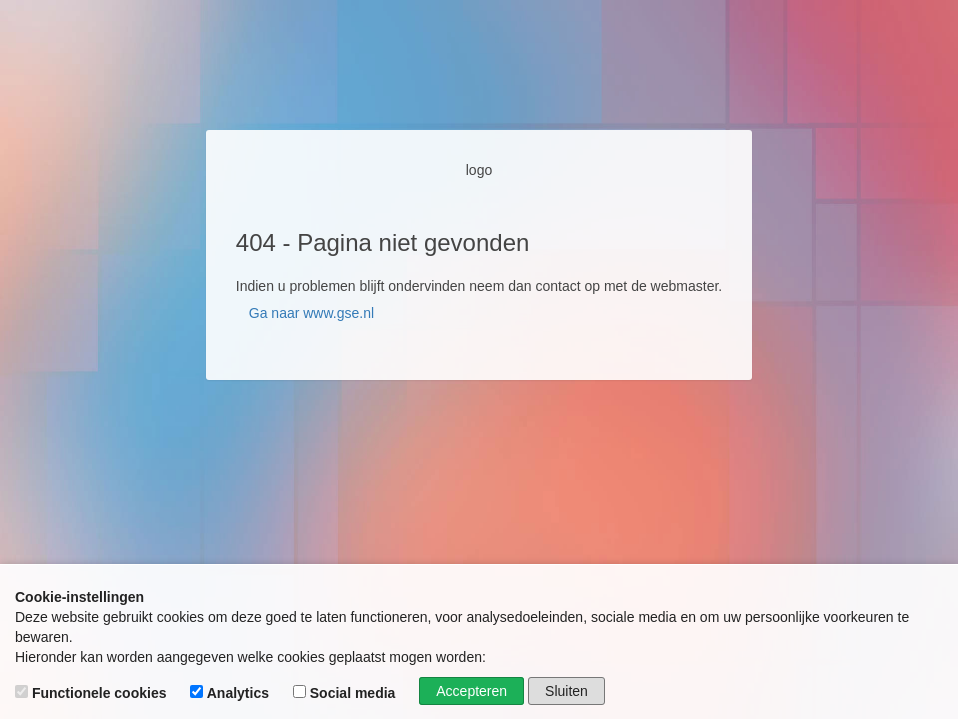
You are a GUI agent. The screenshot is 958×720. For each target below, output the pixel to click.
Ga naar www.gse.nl (311, 313)
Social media (346, 693)
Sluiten (566, 691)
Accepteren (471, 691)
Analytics (231, 693)
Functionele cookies (92, 693)
